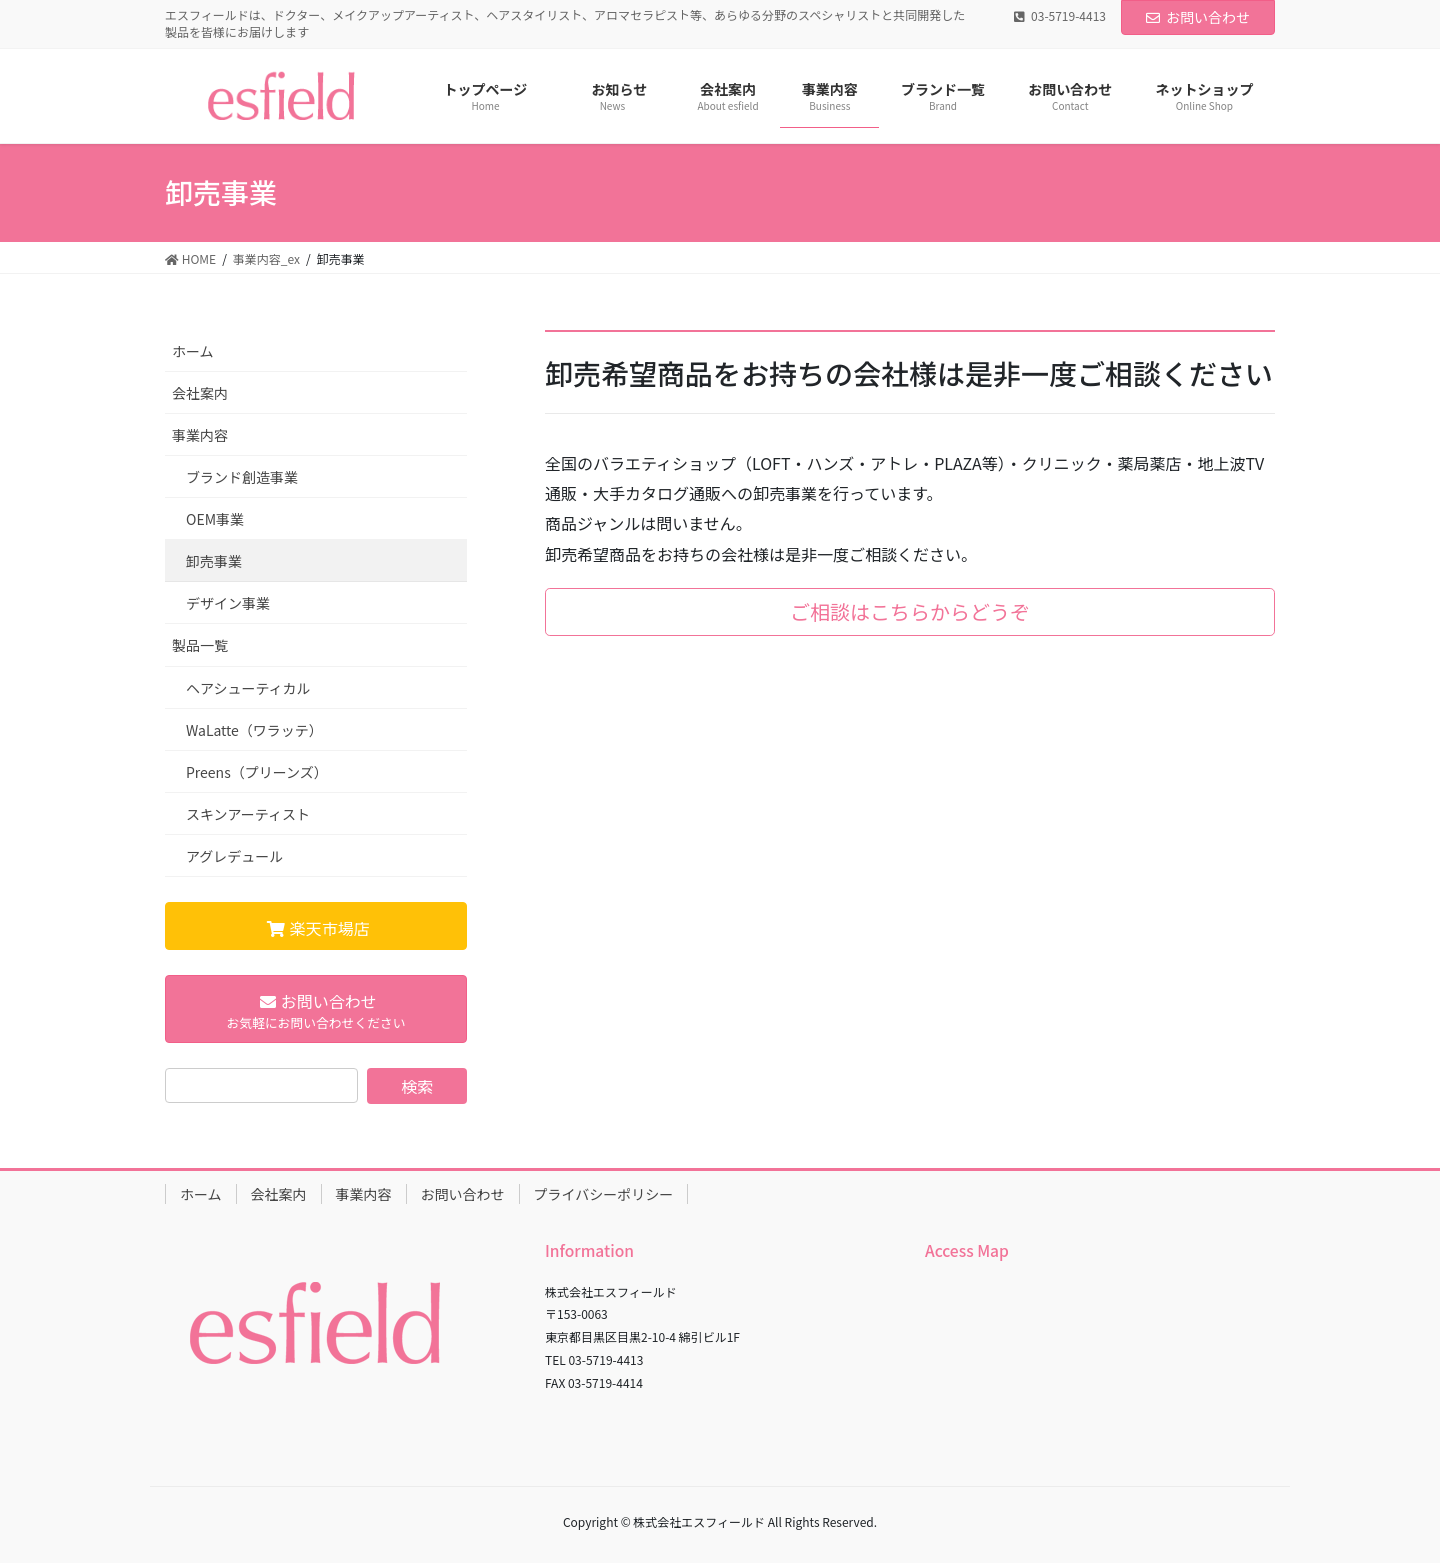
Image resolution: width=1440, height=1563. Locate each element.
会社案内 (200, 393)
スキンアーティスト (248, 814)
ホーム (193, 351)
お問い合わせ (1198, 17)
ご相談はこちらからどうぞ (910, 611)
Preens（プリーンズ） (257, 772)
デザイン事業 (228, 603)
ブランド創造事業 (242, 477)
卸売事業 (214, 561)
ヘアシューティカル (248, 688)
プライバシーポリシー (604, 1194)
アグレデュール (234, 856)
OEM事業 (215, 519)
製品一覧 (200, 645)
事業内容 (200, 435)
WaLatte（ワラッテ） (254, 730)
